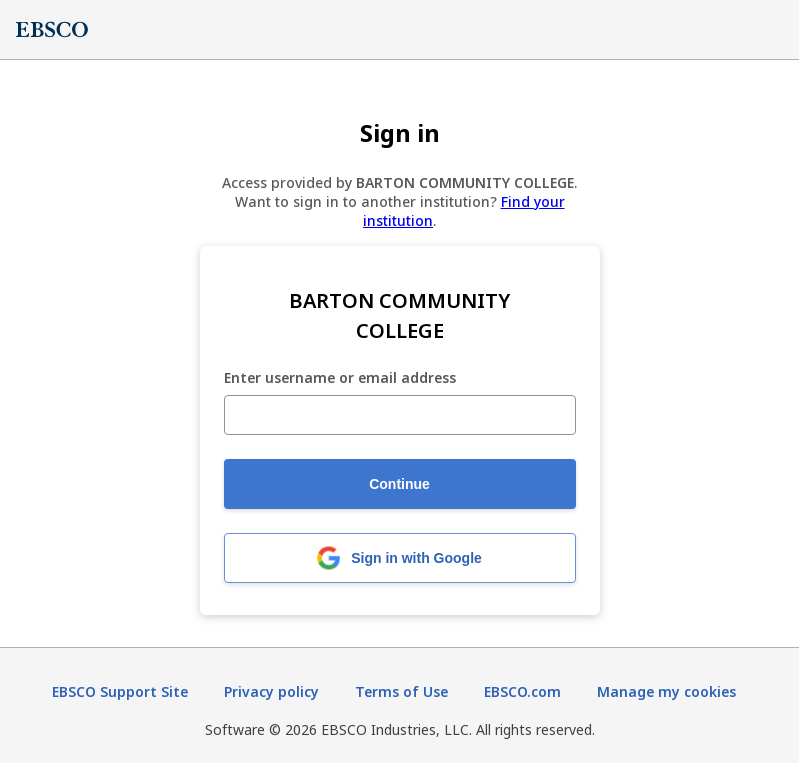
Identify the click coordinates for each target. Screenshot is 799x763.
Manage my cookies (666, 691)
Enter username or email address (340, 378)
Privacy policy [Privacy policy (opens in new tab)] (271, 691)
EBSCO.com (522, 691)
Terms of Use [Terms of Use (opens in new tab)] (401, 691)
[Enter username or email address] (400, 415)
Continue (399, 484)
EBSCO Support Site (120, 691)
